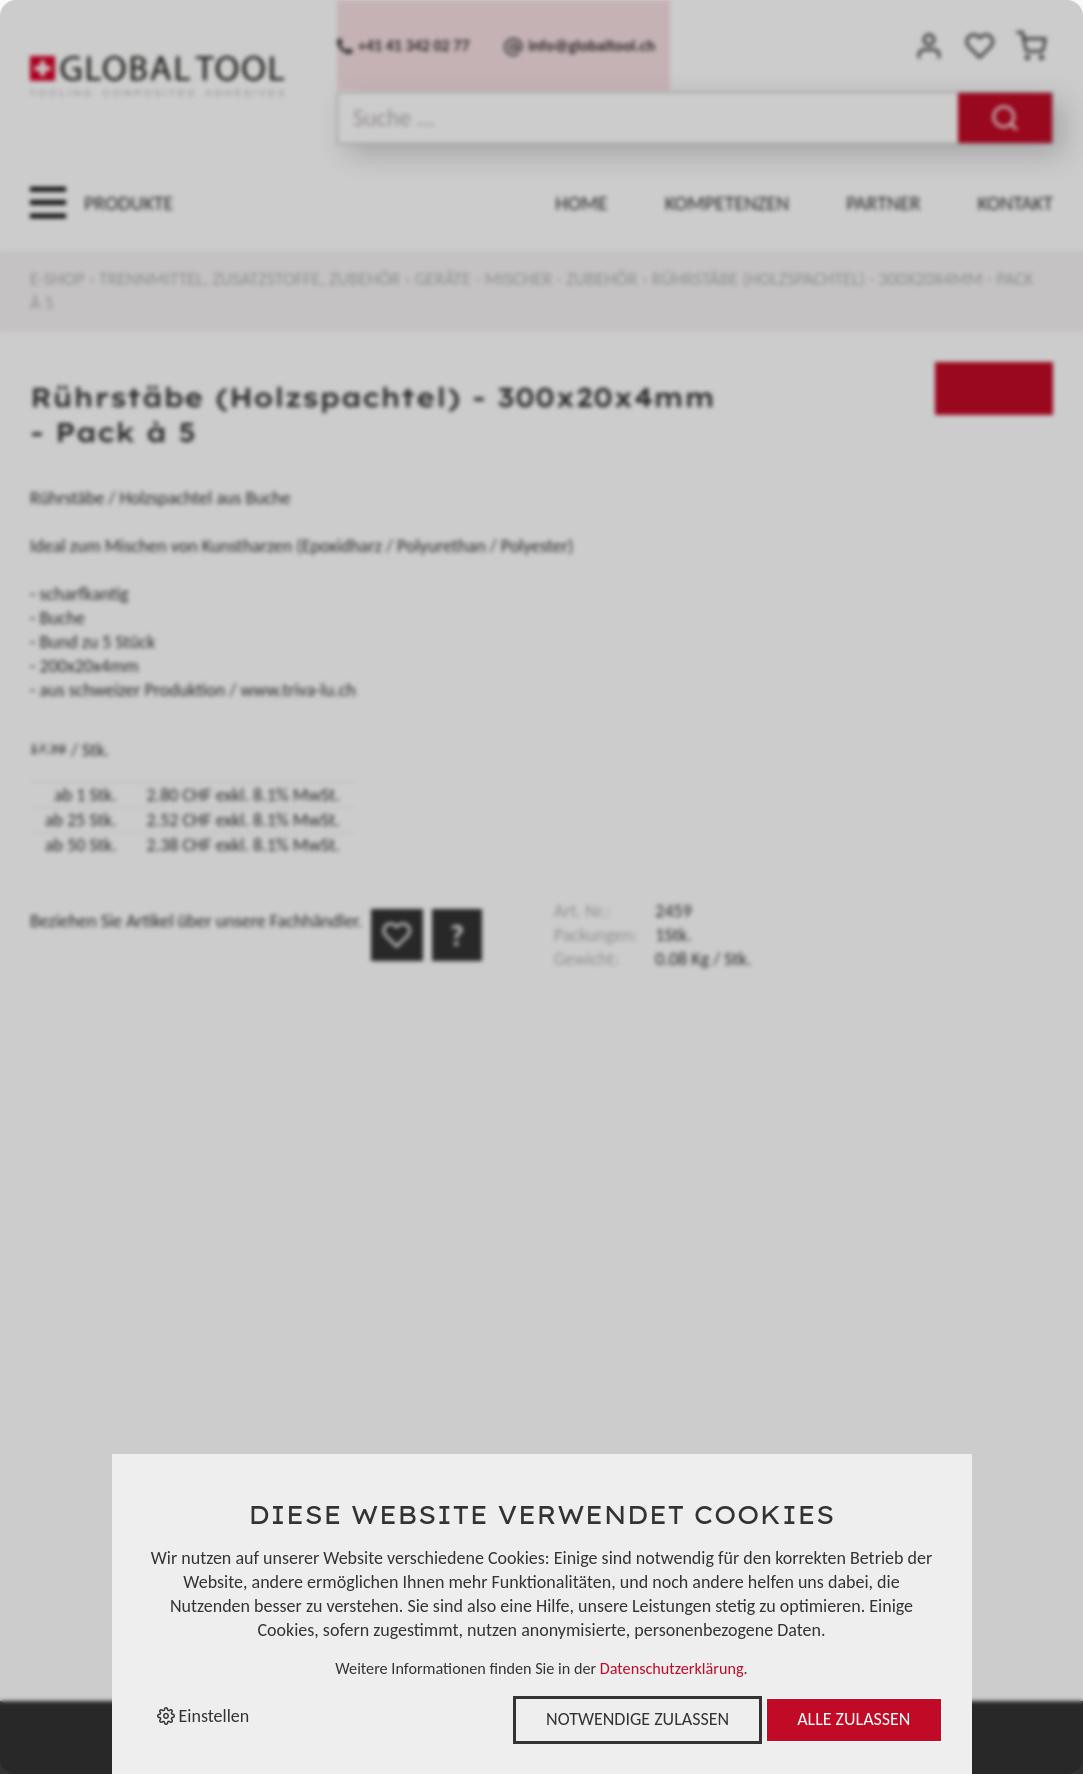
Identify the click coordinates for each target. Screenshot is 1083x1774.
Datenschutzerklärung (672, 1668)
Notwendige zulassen (637, 1719)
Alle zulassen (853, 1719)
